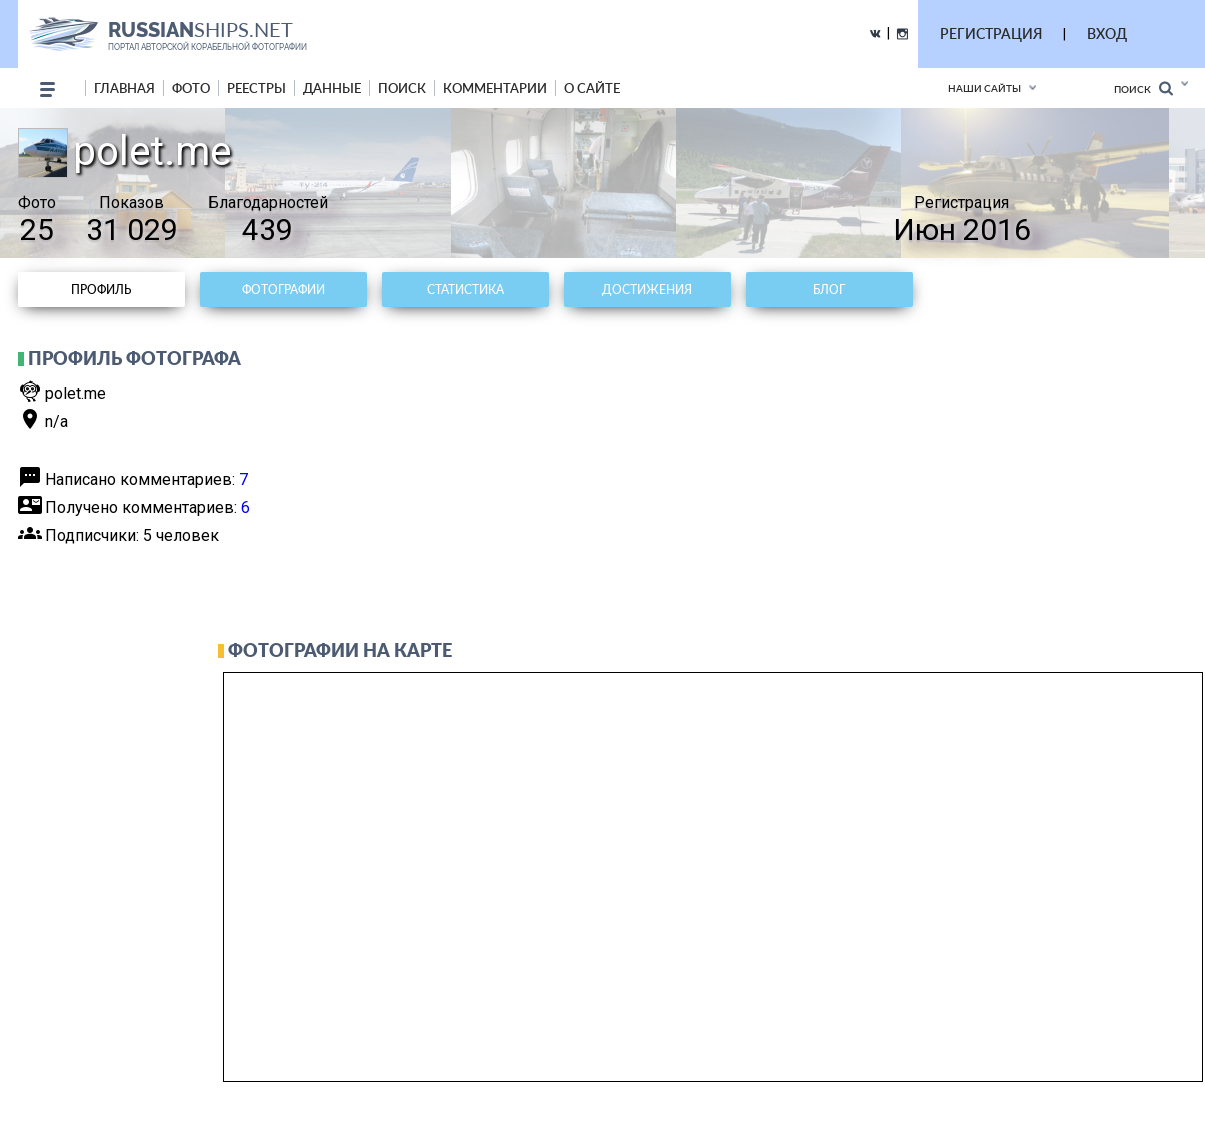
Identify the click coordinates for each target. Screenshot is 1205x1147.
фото (191, 88)
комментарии (495, 88)
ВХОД (1107, 33)
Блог (829, 289)
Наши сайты (984, 88)
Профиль (101, 289)
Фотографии (283, 289)
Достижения (647, 289)
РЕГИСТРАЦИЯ (991, 33)
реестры (256, 88)
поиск (402, 88)
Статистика (465, 289)
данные (332, 88)
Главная (124, 88)
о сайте (592, 88)
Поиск (1143, 88)
